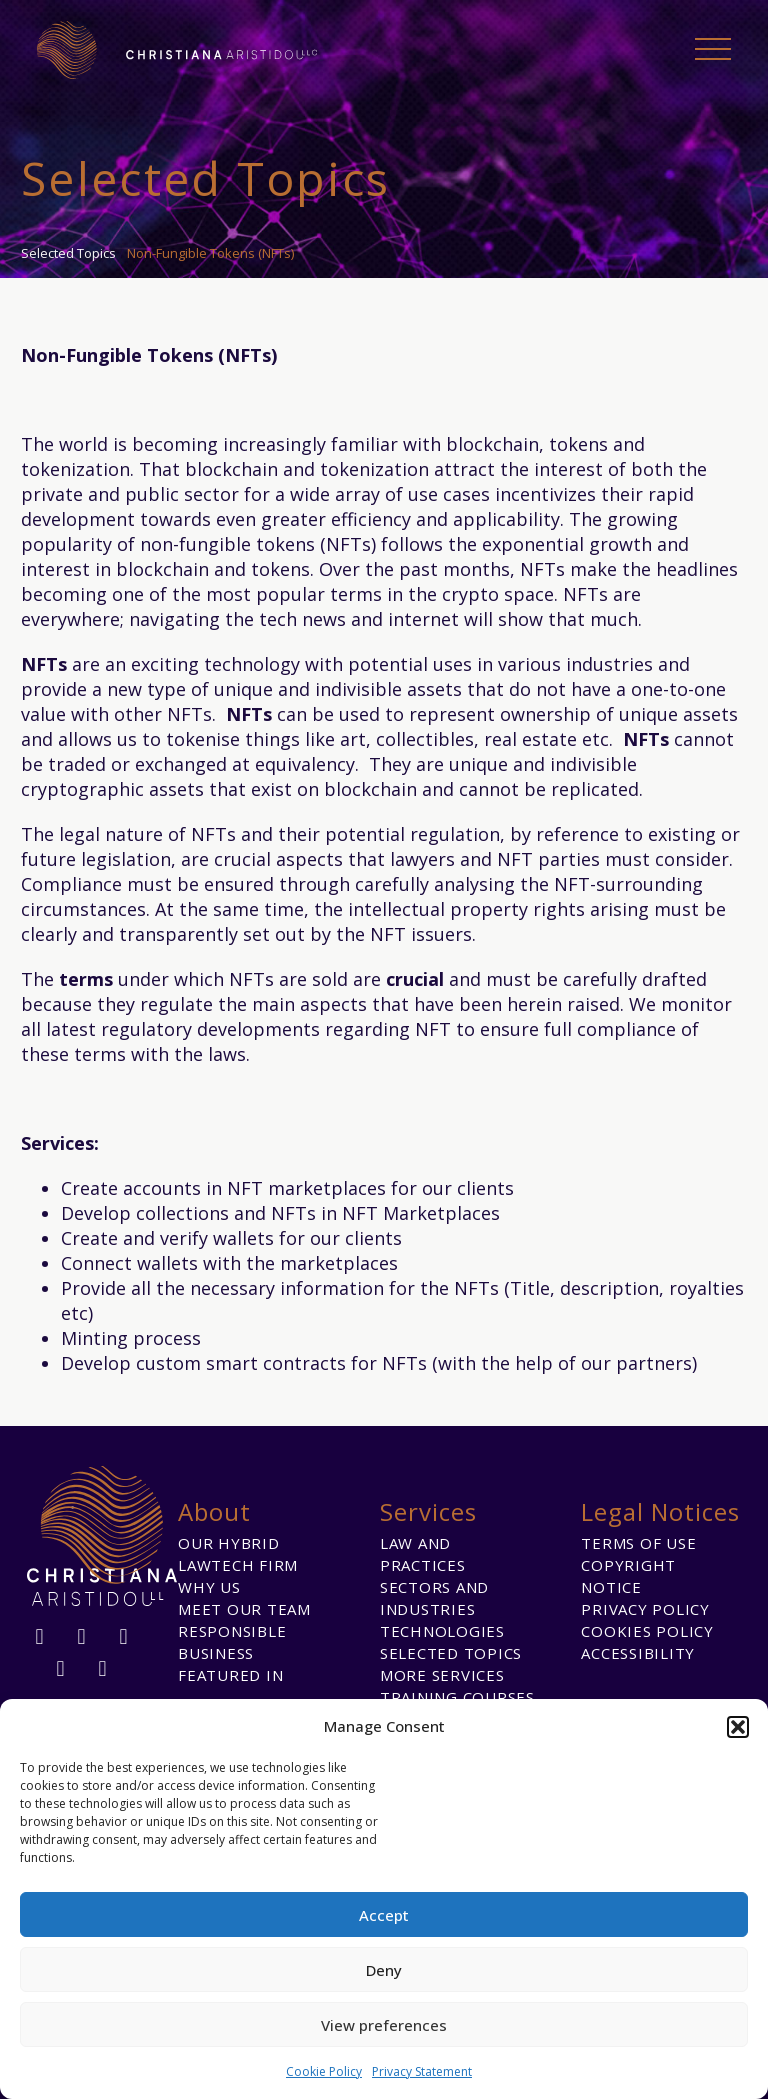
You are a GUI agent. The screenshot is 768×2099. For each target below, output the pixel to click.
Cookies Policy (647, 1631)
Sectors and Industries (434, 1598)
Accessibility (638, 1653)
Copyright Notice (628, 1576)
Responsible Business (232, 1642)
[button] (738, 1727)
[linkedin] (82, 1637)
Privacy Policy (645, 1609)
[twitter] (61, 1669)
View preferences (384, 2025)
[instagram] (124, 1637)
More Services (442, 1675)
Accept (384, 1915)
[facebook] (40, 1637)
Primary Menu (713, 49)
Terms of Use (638, 1543)
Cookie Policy (324, 2071)
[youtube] (103, 1669)
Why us (209, 1587)
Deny (384, 1970)
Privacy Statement (422, 2071)
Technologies (442, 1631)
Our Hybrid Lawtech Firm (238, 1554)
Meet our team (244, 1609)
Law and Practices (423, 1554)
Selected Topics (451, 1653)
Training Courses (457, 1697)
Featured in (230, 1675)
